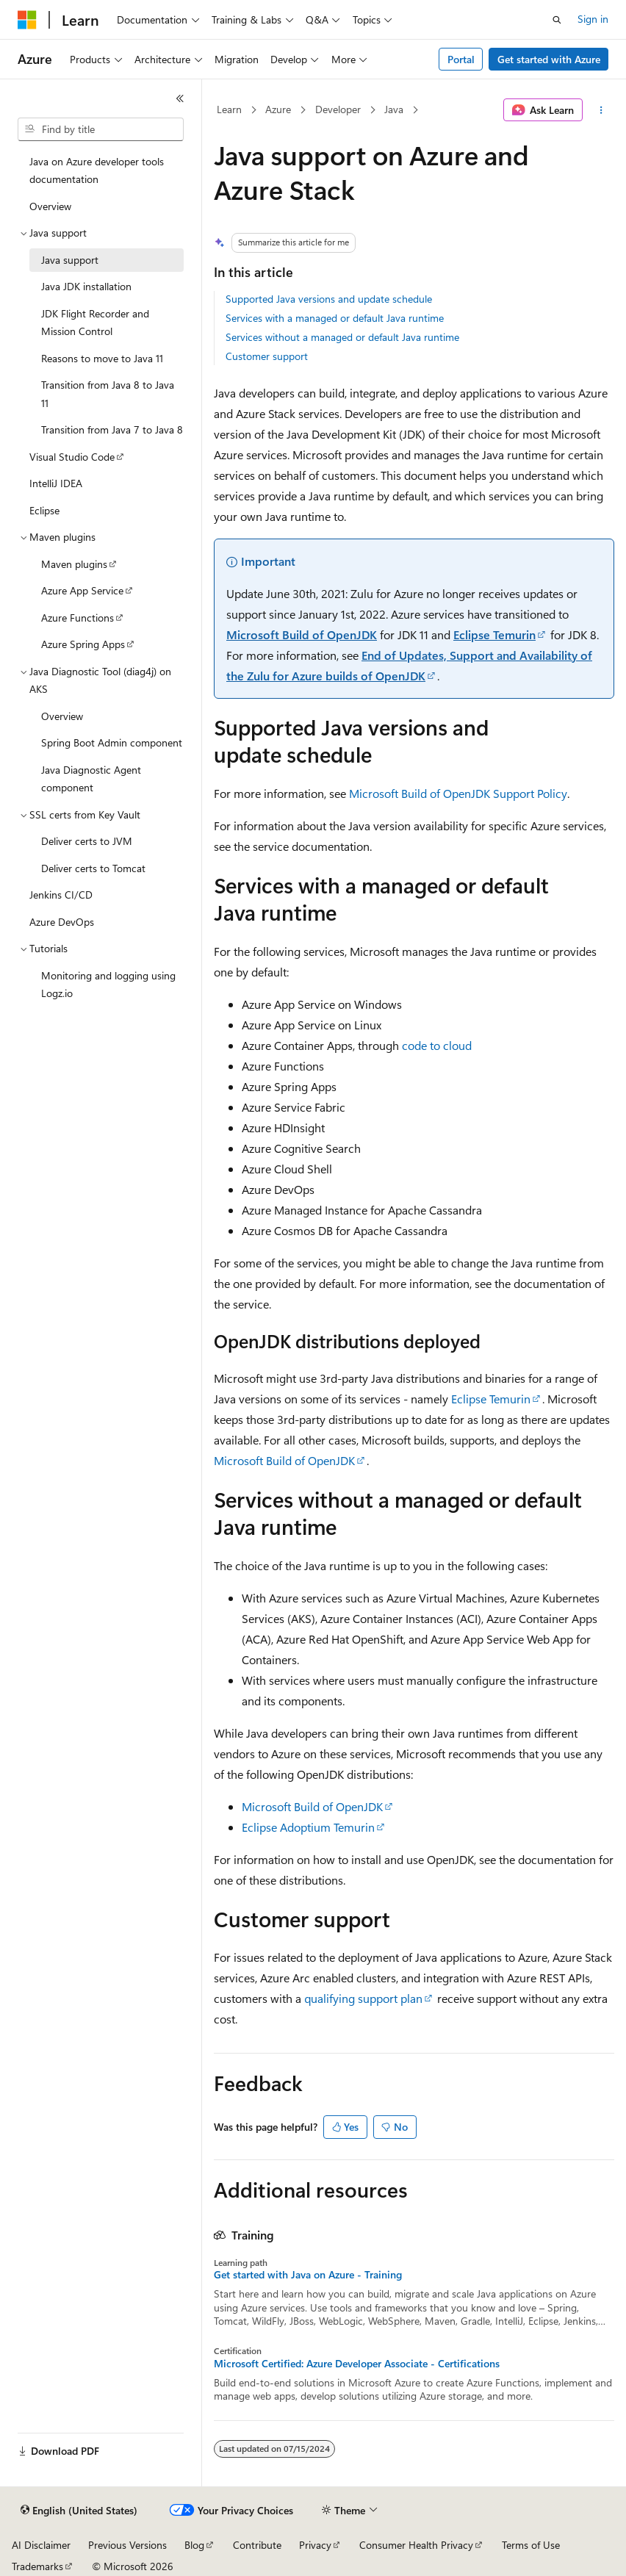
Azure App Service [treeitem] (82, 590)
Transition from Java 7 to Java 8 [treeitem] (112, 429)
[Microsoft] (27, 19)
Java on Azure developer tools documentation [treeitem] (96, 170)
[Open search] (557, 20)
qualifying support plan (363, 1998)
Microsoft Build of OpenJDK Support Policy (458, 793)
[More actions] (601, 110)
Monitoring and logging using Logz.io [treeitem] (108, 984)
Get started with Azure (548, 59)
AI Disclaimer (41, 2545)
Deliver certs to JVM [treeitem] (86, 841)
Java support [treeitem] (69, 260)
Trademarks (37, 2566)
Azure (278, 109)
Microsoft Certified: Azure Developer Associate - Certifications (357, 2363)
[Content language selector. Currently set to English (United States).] (79, 2510)
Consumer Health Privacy (416, 2545)
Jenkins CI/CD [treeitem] (61, 895)
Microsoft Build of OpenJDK (301, 634)
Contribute (257, 2545)
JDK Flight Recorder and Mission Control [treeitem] (95, 322)
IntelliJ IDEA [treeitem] (55, 483)
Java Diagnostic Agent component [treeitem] (91, 779)
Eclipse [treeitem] (44, 510)
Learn (229, 109)
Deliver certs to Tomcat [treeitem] (93, 868)
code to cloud (437, 1045)
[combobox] (101, 129)
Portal (461, 59)
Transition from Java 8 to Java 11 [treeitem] (107, 394)
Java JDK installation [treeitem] (86, 286)
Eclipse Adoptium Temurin (308, 1827)
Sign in (593, 19)
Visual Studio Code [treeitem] (72, 457)
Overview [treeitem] (50, 206)
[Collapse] (180, 98)
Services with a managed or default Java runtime (335, 318)
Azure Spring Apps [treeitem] (83, 644)
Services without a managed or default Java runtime (342, 337)
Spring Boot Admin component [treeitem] (111, 742)
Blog (194, 2545)
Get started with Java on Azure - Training (308, 2274)
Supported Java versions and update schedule (329, 299)
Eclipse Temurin (494, 634)
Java (393, 109)
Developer (338, 109)
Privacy (315, 2545)
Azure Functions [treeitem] (77, 618)
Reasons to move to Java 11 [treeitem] (102, 358)
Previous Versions (127, 2545)
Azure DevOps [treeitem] (61, 922)
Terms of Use (531, 2545)
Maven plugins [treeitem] (74, 564)
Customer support (267, 356)
